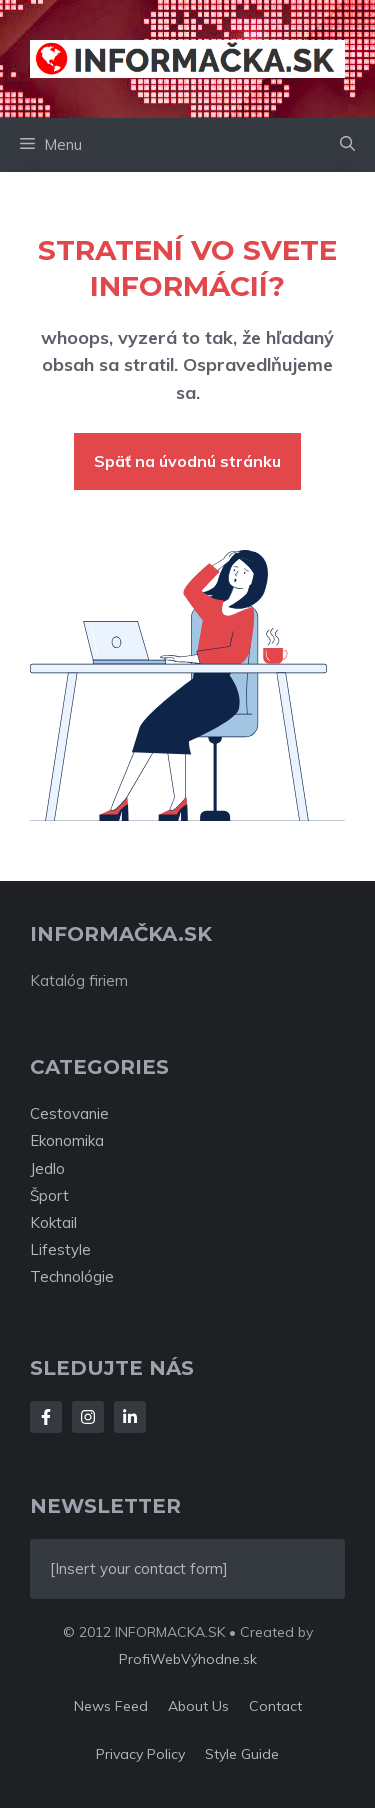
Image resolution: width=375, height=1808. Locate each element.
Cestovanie (69, 1113)
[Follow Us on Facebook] (46, 1417)
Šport (49, 1195)
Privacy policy (140, 1754)
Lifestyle (60, 1249)
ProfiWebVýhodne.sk (188, 1659)
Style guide (242, 1754)
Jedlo (47, 1168)
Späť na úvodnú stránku (187, 461)
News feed (111, 1706)
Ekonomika (67, 1140)
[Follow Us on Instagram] (88, 1417)
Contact (275, 1706)
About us (198, 1706)
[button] (347, 145)
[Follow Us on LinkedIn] (130, 1417)
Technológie (72, 1276)
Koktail (53, 1222)
